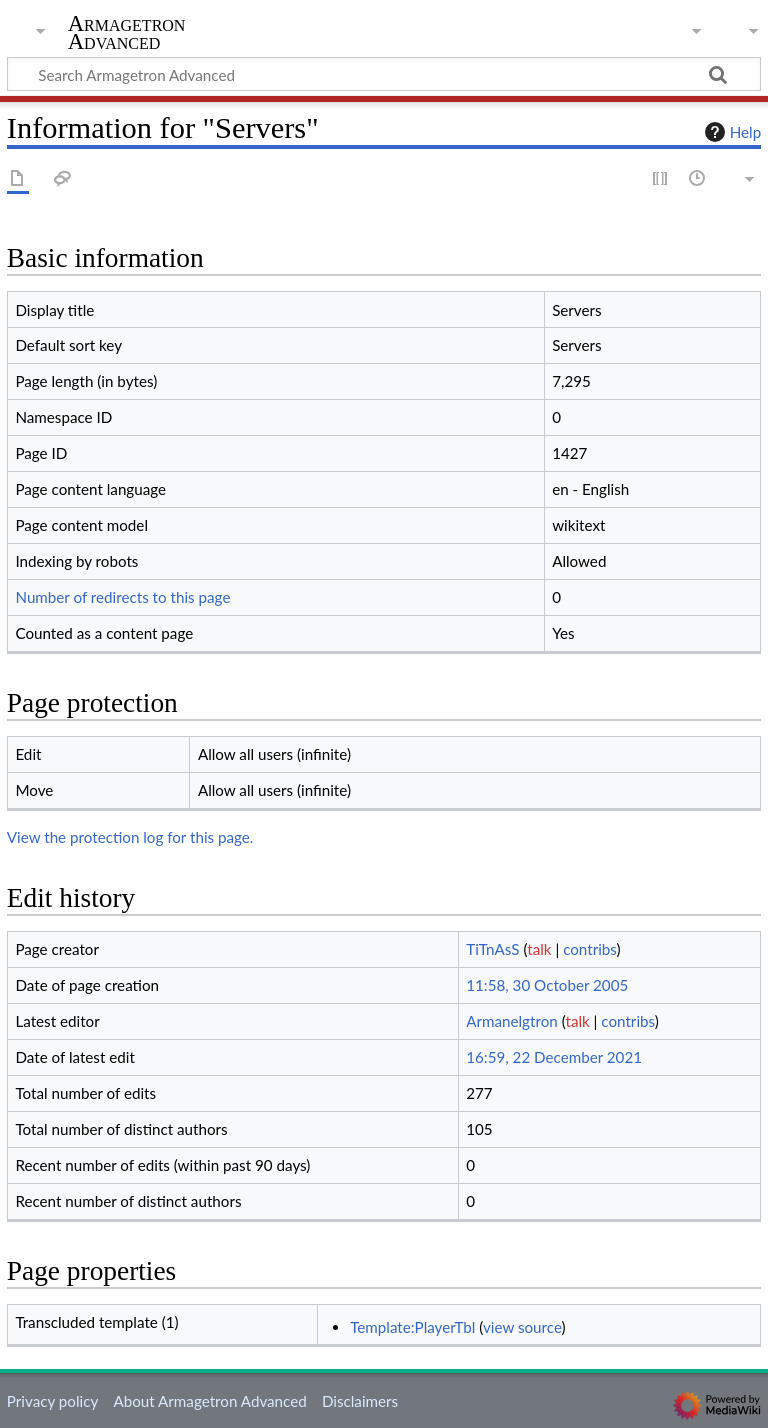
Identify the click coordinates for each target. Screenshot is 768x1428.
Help (730, 132)
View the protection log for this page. (130, 837)
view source (522, 1327)
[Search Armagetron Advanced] (384, 74)
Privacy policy (52, 1401)
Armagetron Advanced (127, 33)
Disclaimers (360, 1401)
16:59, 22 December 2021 (554, 1057)
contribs (589, 949)
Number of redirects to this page (122, 597)
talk (539, 949)
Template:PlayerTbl (412, 1327)
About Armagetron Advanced (209, 1401)
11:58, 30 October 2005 (547, 985)
